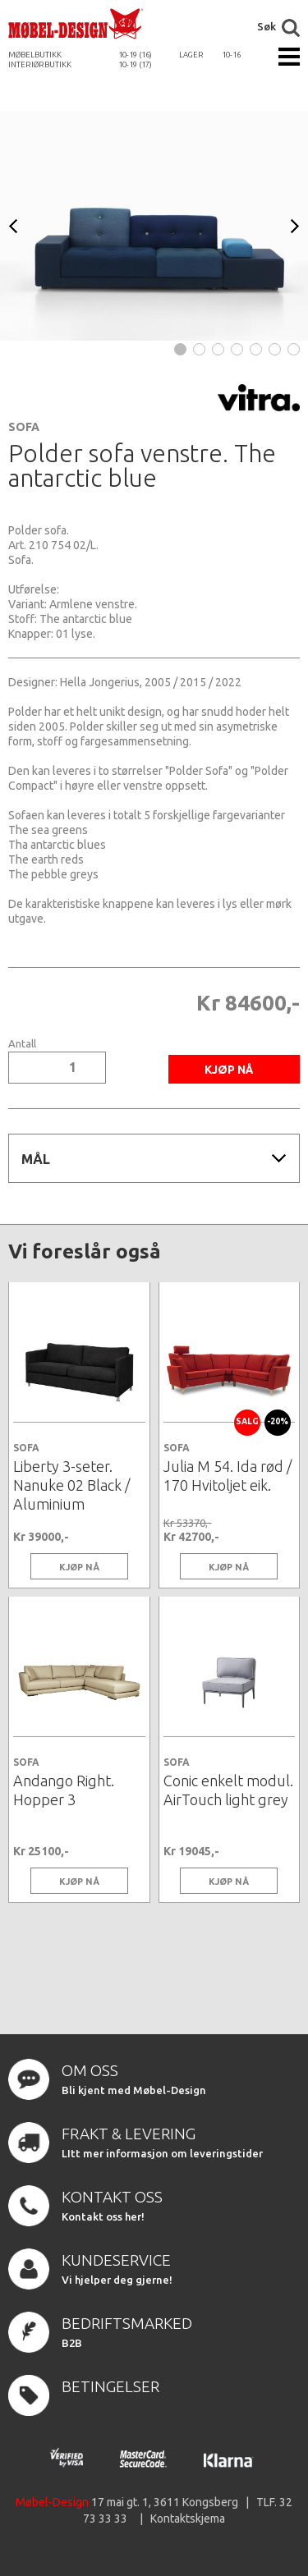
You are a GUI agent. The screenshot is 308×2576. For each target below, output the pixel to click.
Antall (22, 1043)
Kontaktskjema (187, 2518)
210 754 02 (57, 545)
